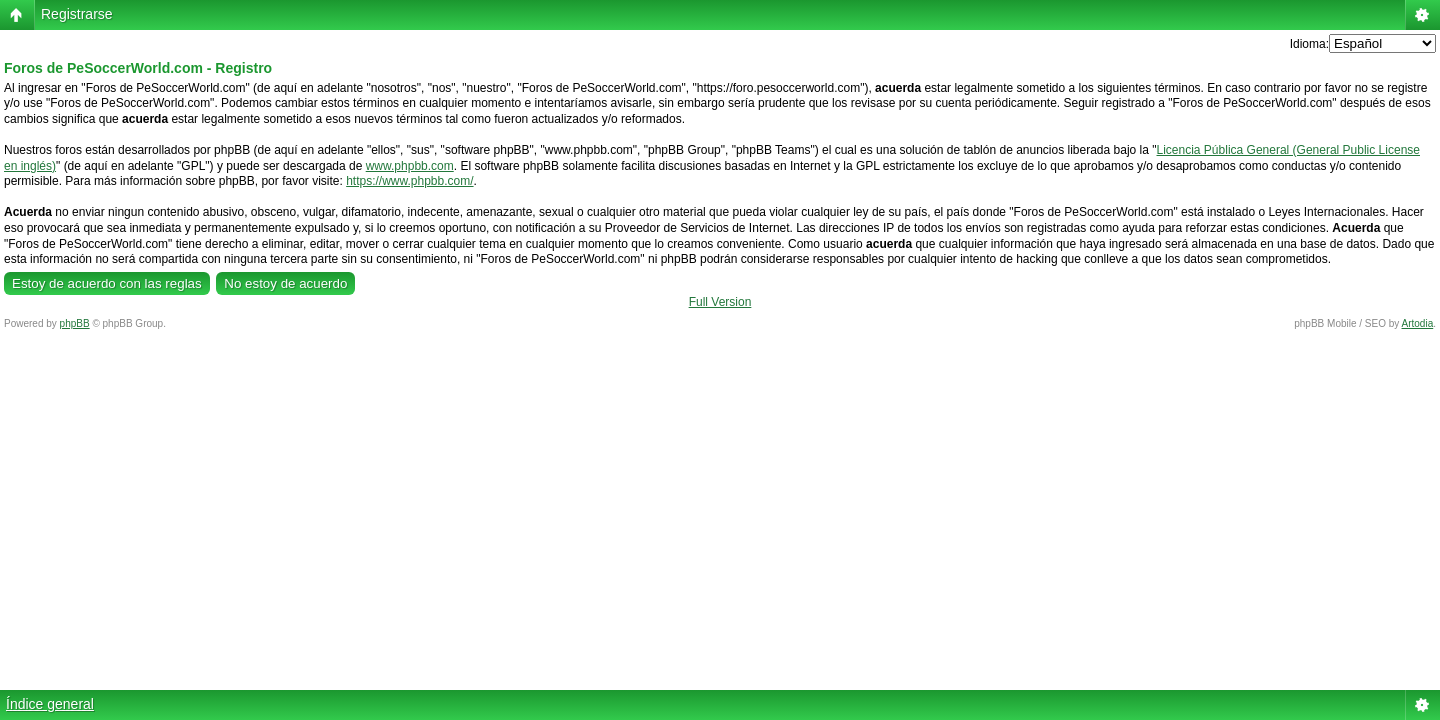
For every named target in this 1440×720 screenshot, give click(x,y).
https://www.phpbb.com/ (409, 181)
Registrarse (77, 14)
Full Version (720, 302)
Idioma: (1309, 44)
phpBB (75, 323)
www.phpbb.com (410, 166)
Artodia (1418, 323)
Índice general (50, 704)
